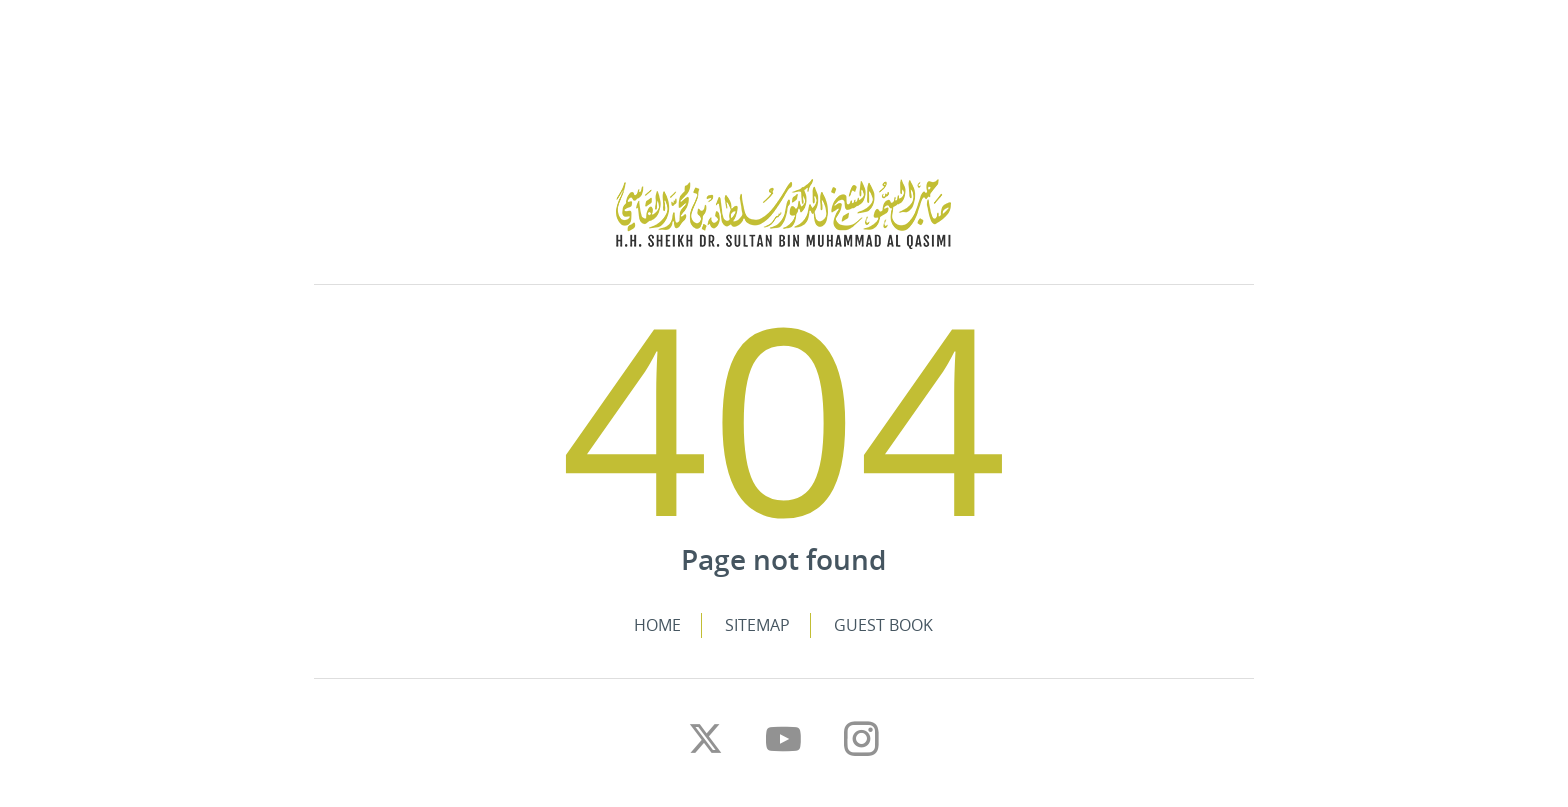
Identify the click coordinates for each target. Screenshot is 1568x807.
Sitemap (757, 625)
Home (657, 625)
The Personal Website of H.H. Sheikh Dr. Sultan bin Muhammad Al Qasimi (783, 214)
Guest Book (883, 625)
